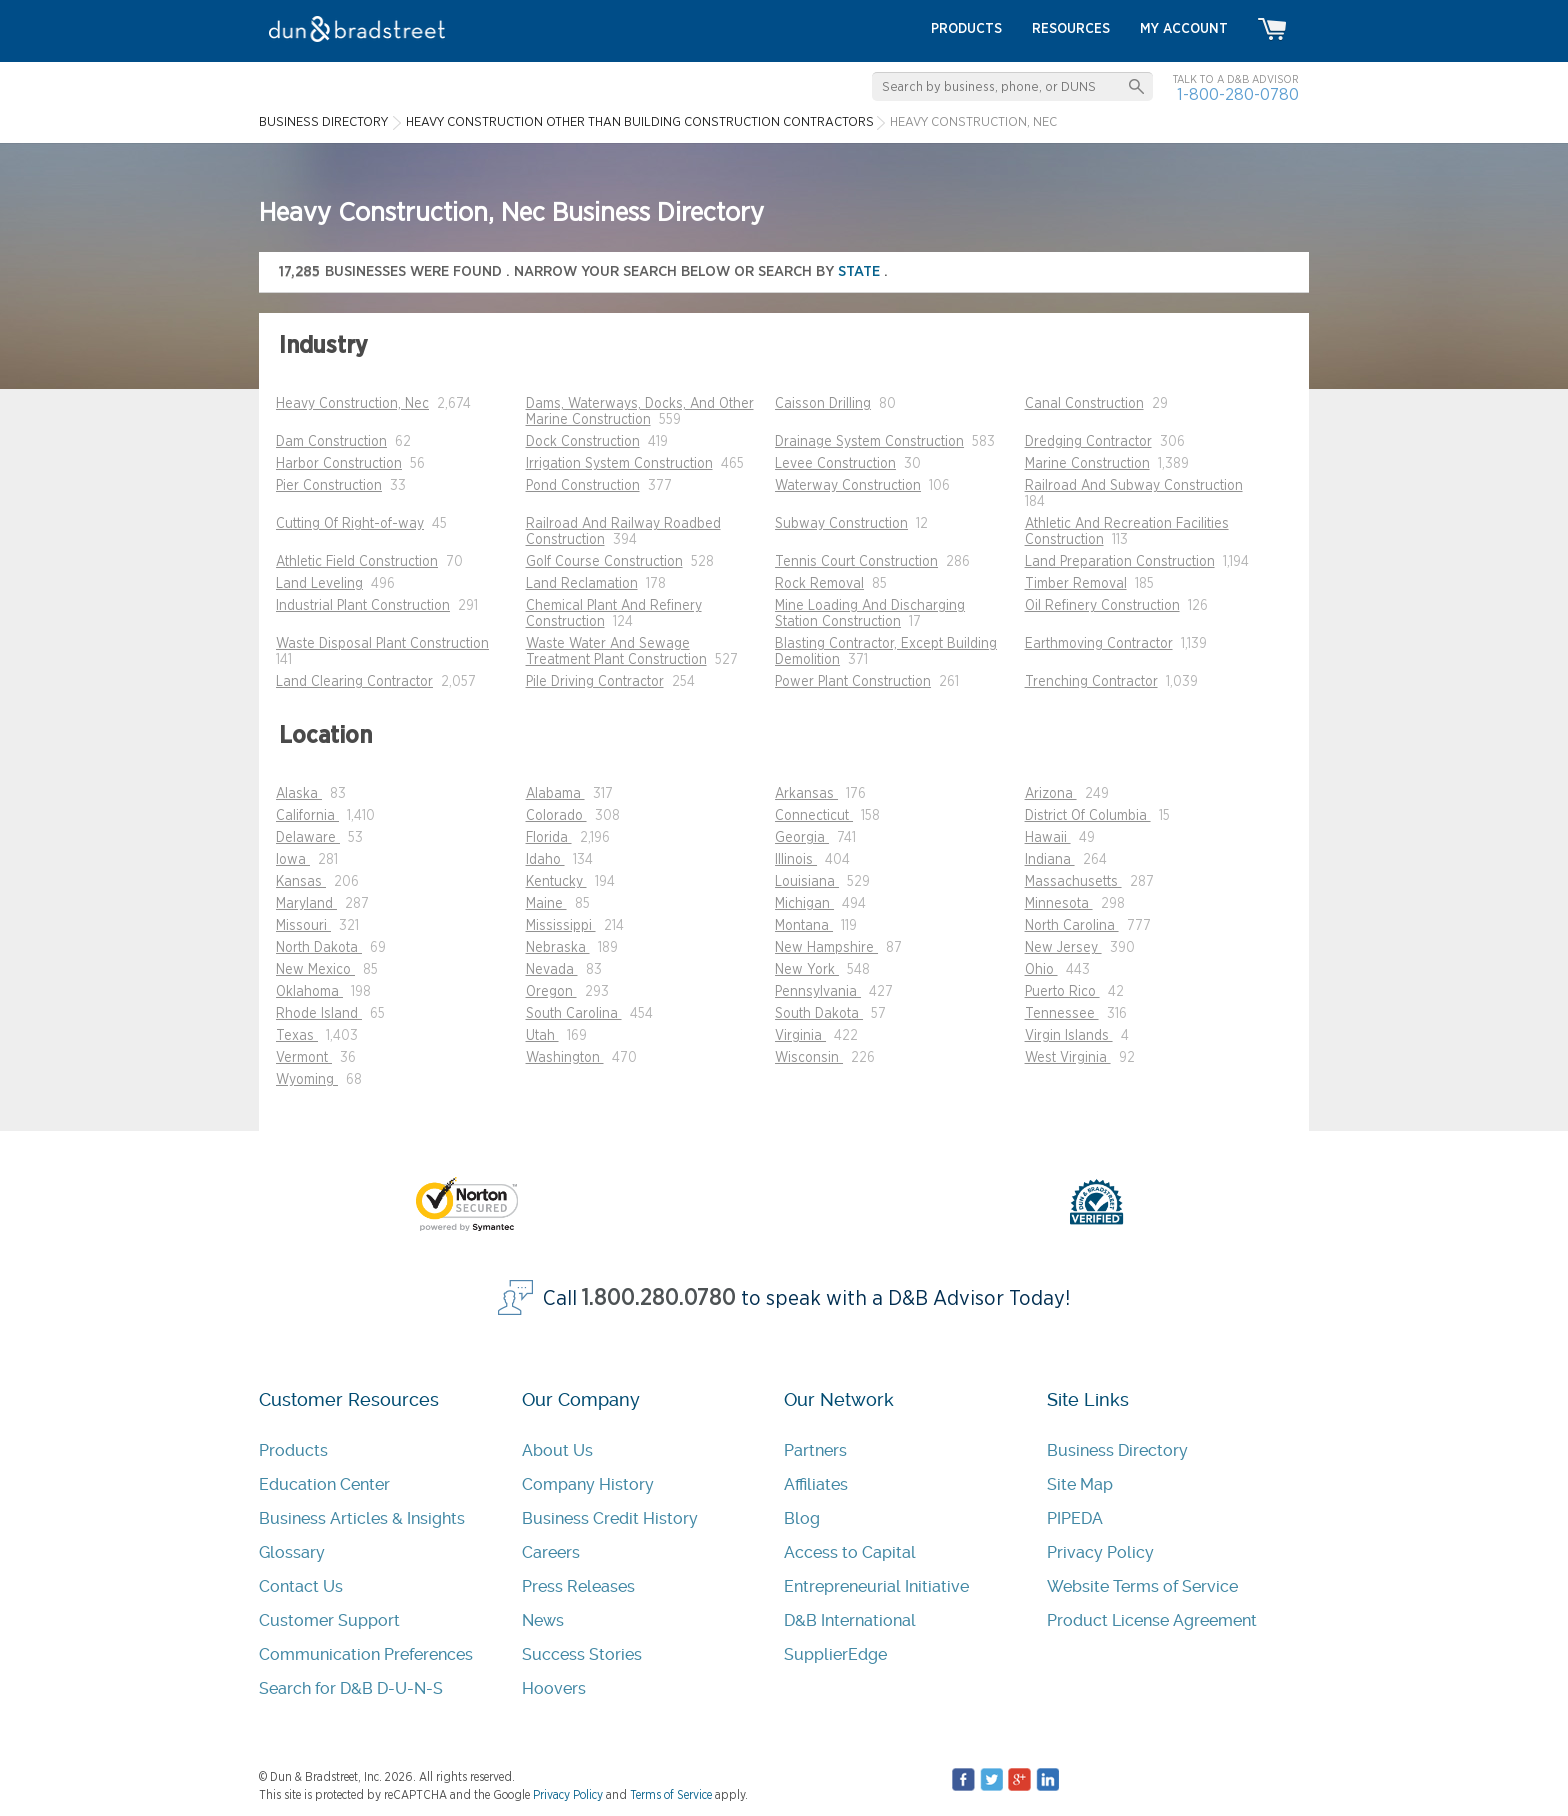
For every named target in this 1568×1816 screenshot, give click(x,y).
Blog (802, 1518)
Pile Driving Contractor (595, 682)
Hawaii (1048, 838)
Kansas (301, 882)
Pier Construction (329, 486)
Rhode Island (319, 1014)
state (861, 271)
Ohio (1041, 970)
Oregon (551, 992)
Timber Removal (1076, 584)
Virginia (800, 1036)
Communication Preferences (366, 1654)
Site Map (1080, 1484)
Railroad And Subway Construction (1134, 486)
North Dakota (319, 948)
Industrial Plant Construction (363, 606)
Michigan (804, 904)
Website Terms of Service (1142, 1586)
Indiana (1050, 860)
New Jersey (1063, 948)
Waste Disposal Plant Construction (382, 644)
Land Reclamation (582, 584)
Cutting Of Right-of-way (350, 524)
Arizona (1051, 794)
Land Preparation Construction (1120, 562)
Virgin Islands (1069, 1036)
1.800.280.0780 (659, 1298)
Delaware (308, 838)
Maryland (306, 904)
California (307, 816)
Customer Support (329, 1620)
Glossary (292, 1552)
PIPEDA (1075, 1518)
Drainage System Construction (869, 442)
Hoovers (554, 1688)
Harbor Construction (339, 464)
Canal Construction (1084, 404)
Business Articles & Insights (362, 1518)
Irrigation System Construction (619, 464)
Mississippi (561, 926)
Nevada (552, 970)
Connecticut (814, 816)
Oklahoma (309, 992)
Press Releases (578, 1586)
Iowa (293, 860)
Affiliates (816, 1484)
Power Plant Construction (853, 682)
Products (293, 1450)
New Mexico (315, 970)
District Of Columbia (1088, 816)
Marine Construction (1087, 464)
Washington (565, 1058)
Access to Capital (850, 1552)
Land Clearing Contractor (354, 682)
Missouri (303, 926)
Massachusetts (1073, 882)
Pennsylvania (818, 992)
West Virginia (1068, 1058)
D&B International (850, 1620)
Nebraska (558, 948)
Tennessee (1062, 1014)
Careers (551, 1552)
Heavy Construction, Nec (352, 404)
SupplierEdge (835, 1654)
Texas (297, 1036)
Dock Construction (583, 442)
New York (807, 970)
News (543, 1620)
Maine (546, 904)
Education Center (324, 1484)
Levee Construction (835, 464)
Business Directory (1117, 1450)
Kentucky (556, 882)
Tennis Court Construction (856, 562)
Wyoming (307, 1080)
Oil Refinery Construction (1102, 606)
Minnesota (1059, 904)
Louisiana (807, 882)
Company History (588, 1484)
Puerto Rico (1062, 992)
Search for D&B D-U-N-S (351, 1688)
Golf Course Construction (604, 562)
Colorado (556, 816)
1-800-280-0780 (1238, 94)
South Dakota (819, 1014)
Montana (804, 926)
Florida (549, 838)
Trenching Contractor (1091, 682)
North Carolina (1072, 926)
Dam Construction (331, 442)
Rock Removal (819, 584)
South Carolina (574, 1014)
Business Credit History (610, 1518)
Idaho (545, 860)
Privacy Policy (1100, 1552)
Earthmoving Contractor (1099, 644)
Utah (542, 1036)
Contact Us (301, 1586)
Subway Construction (841, 524)
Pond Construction (583, 486)
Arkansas (806, 794)
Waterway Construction (848, 486)
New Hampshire (826, 948)
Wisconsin (809, 1058)
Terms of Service (671, 1795)
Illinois (796, 860)
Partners (815, 1450)
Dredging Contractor (1088, 442)
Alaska (299, 794)
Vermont (304, 1058)
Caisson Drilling (823, 404)
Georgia (802, 838)
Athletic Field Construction (357, 562)
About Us (557, 1450)
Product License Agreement (1152, 1620)
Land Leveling (319, 584)
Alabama (555, 794)
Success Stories (582, 1654)
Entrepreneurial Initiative (876, 1586)
